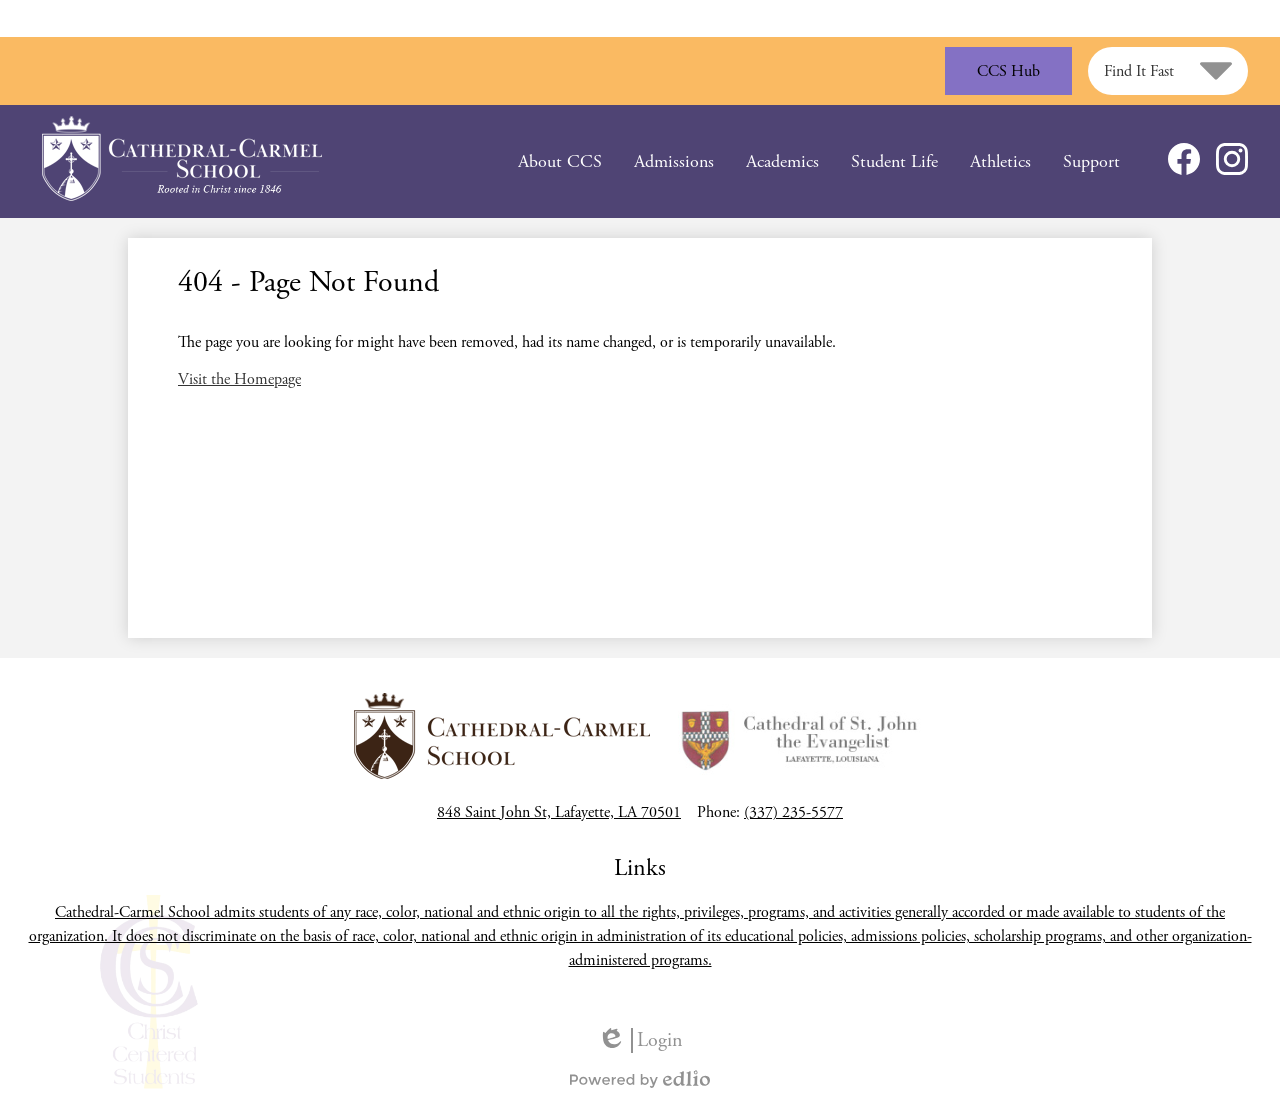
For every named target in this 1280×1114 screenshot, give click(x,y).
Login (640, 1040)
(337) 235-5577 (793, 812)
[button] (560, 161)
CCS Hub (1008, 71)
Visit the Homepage (239, 379)
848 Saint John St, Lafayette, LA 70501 (559, 812)
